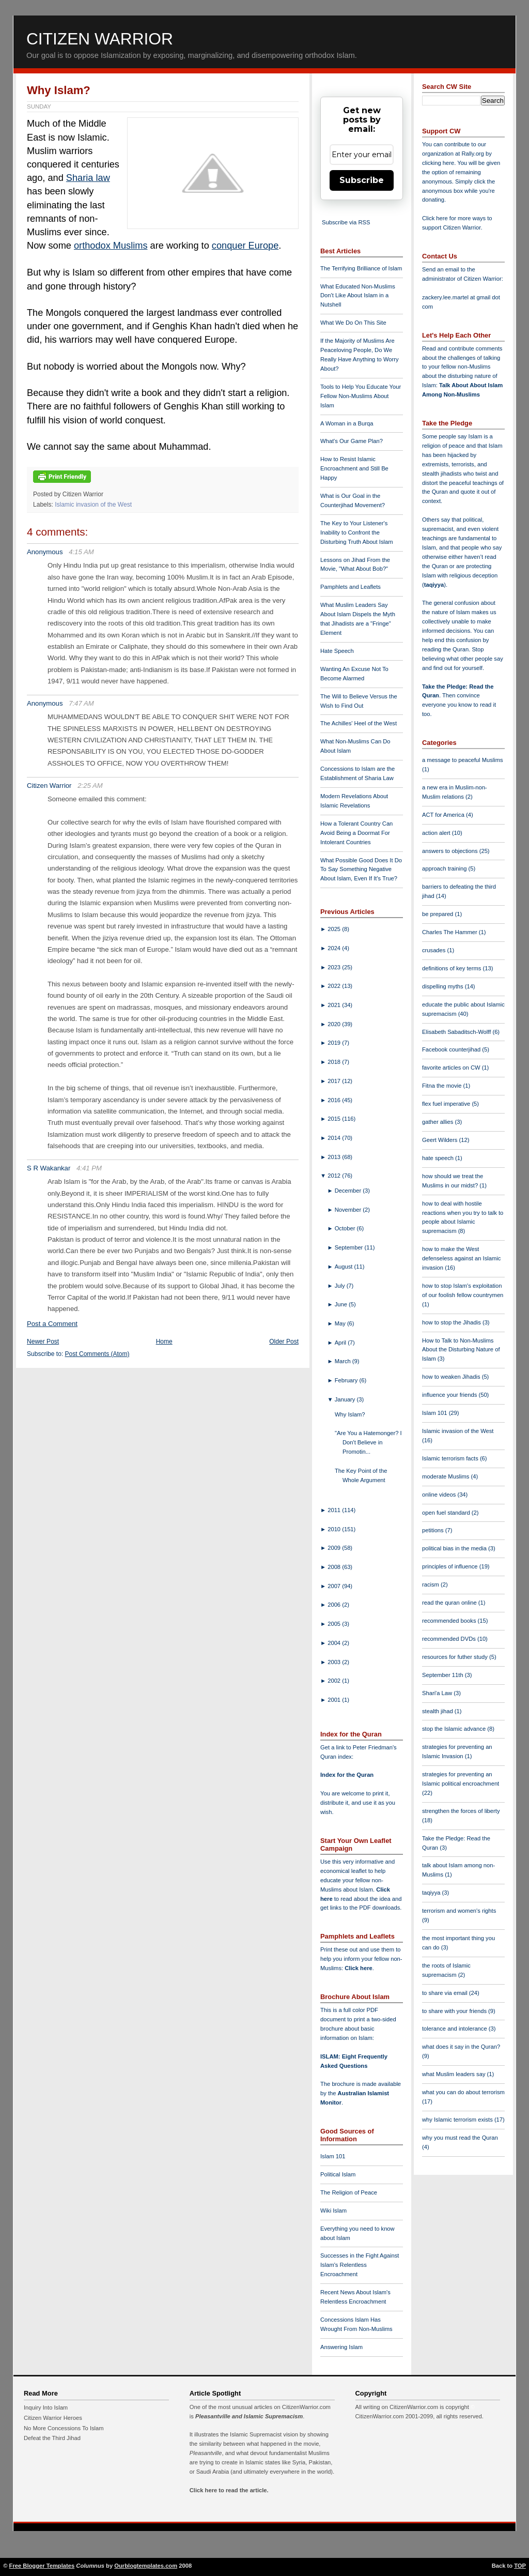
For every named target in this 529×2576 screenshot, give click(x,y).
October (346, 1228)
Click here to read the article (228, 2490)
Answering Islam (341, 2347)
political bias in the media (455, 1548)
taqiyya (434, 585)
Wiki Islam (333, 2210)
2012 (335, 1175)
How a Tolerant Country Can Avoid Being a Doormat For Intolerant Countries (356, 832)
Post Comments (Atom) (97, 1354)
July (341, 1286)
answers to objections (450, 851)
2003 (335, 1662)
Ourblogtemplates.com (145, 2566)
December (349, 1190)
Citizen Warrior (99, 38)
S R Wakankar (48, 1168)
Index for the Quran (347, 1775)
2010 (335, 1529)
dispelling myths (443, 986)
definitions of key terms (452, 968)
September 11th (443, 1675)
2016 (335, 1100)
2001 (335, 1700)
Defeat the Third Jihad (52, 2438)
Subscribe (361, 180)
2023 (335, 967)
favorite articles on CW (452, 1067)
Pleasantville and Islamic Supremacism (249, 2416)
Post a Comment (52, 1324)
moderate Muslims (446, 1476)
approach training (445, 868)
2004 (335, 1643)
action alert (437, 833)
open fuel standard (447, 1513)
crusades (434, 950)
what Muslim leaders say (454, 2074)
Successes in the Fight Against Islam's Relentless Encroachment (359, 2264)
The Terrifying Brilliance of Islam (361, 268)
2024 (335, 948)
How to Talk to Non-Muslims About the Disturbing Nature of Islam (461, 1349)
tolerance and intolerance (455, 2028)
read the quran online (450, 1602)
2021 (335, 1005)
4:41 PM (89, 1168)
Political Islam (337, 2174)
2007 (335, 1586)
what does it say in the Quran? (461, 2047)
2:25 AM (90, 785)
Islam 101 (333, 2156)
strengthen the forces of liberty (461, 1811)
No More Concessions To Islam (64, 2428)
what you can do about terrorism (463, 2092)
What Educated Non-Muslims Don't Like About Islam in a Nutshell (357, 295)
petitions (433, 1530)
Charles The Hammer (450, 932)
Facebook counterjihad (452, 1049)
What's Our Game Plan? (351, 441)
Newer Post (43, 1341)
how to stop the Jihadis (452, 1322)
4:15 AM (81, 552)
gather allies (438, 1122)
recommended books (450, 1621)
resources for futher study (455, 1657)
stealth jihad (438, 1711)
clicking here (438, 163)
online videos (439, 1494)
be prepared (438, 914)
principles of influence (450, 1566)
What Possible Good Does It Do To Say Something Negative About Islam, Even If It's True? (361, 869)
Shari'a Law (438, 1693)
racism (431, 1584)
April (341, 1342)
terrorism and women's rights (459, 1911)
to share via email (445, 1993)
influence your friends (450, 1395)
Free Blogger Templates (42, 2566)
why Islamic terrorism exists (458, 2119)
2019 (335, 1043)
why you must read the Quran (460, 2138)
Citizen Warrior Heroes (53, 2418)
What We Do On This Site (353, 322)
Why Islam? (58, 90)
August (344, 1266)
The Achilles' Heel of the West (358, 723)
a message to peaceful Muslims (462, 760)
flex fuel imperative (447, 1104)
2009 (335, 1548)
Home (164, 1341)
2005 (335, 1624)
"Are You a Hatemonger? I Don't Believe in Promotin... (368, 1442)
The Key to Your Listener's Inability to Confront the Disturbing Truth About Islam (356, 532)
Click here (358, 1968)
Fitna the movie (442, 1086)
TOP (520, 2566)
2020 (335, 1024)
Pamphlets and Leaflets (350, 587)
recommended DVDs (449, 1639)
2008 (335, 1567)
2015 (335, 1119)
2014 (335, 1138)
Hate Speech (337, 651)
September (350, 1247)
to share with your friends (455, 2011)
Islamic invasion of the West (93, 504)
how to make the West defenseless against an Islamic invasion (461, 1258)
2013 (335, 1157)
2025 (335, 929)
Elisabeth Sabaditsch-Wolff (457, 1032)
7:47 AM (81, 703)
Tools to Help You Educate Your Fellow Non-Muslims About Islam (360, 396)
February (347, 1380)
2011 (335, 1510)
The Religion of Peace (348, 2192)
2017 (335, 1081)
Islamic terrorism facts (451, 1458)
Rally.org (473, 153)
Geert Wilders (440, 1140)
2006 (335, 1605)
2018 (335, 1062)
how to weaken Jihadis (452, 1377)
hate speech (438, 1158)
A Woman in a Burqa (346, 423)
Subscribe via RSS (346, 222)
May (341, 1323)
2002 (335, 1681)
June (342, 1304)
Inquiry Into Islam (46, 2407)
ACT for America (444, 815)
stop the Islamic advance (454, 1729)
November (349, 1210)
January (346, 1399)
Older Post (284, 1341)
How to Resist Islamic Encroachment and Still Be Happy (354, 468)
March (343, 1361)
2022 (335, 986)
